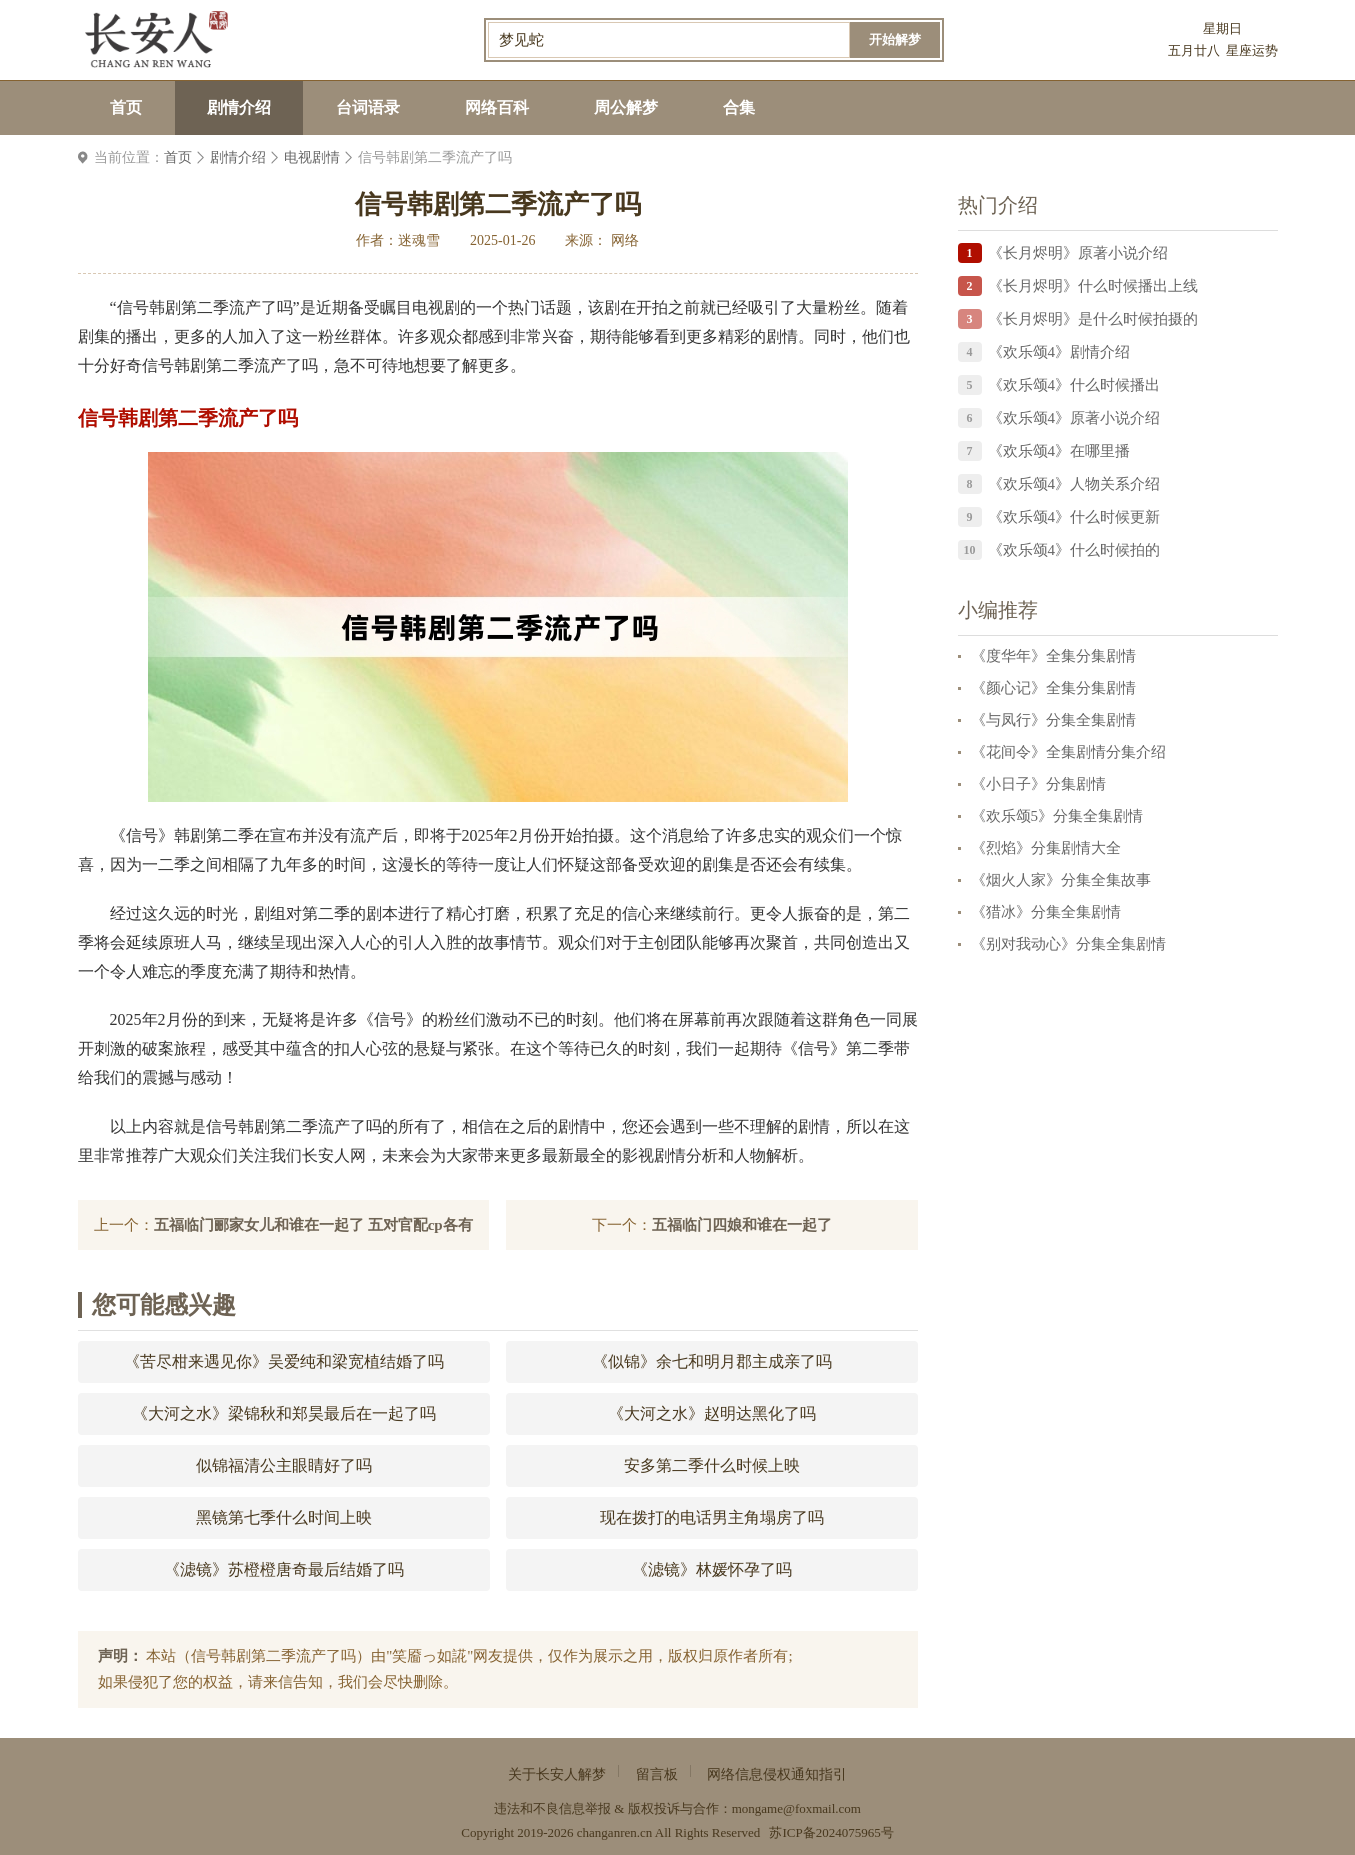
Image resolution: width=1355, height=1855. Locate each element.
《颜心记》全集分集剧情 (1053, 688)
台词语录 (368, 107)
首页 (126, 107)
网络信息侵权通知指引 (777, 1774)
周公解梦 (626, 107)
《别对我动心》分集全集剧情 (1068, 944)
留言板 (657, 1774)
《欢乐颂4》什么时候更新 (1074, 517)
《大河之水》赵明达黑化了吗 (712, 1413)
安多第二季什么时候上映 (712, 1465)
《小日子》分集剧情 (1038, 784)
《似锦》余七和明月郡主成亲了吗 (712, 1361)
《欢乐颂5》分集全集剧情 (1057, 816)
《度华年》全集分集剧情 (1053, 656)
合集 (739, 107)
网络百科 (497, 107)
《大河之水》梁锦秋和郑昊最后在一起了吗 (284, 1413)
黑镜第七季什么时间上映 (284, 1517)
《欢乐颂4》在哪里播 (1059, 451)
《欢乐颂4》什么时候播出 (1074, 385)
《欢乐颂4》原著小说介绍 (1074, 418)
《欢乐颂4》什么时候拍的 (1074, 550)
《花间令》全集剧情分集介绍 (1068, 752)
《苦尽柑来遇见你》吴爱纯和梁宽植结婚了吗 (284, 1361)
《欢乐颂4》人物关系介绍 (1074, 484)
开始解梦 (895, 39)
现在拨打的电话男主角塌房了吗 (712, 1517)
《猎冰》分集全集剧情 (1046, 912)
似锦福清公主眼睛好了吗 (284, 1465)
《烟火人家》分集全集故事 (1061, 880)
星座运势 (1252, 50)
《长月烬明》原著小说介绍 (1078, 253)
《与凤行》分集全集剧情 (1053, 720)
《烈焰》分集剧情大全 (1046, 848)
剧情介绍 (239, 107)
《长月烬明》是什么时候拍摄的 (1093, 319)
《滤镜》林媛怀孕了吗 (712, 1569)
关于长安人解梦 (557, 1774)
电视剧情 (312, 157)
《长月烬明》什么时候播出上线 (1093, 286)
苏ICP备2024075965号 (831, 1832)
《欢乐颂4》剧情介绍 (1059, 352)
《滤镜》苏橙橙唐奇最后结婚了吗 (284, 1569)
